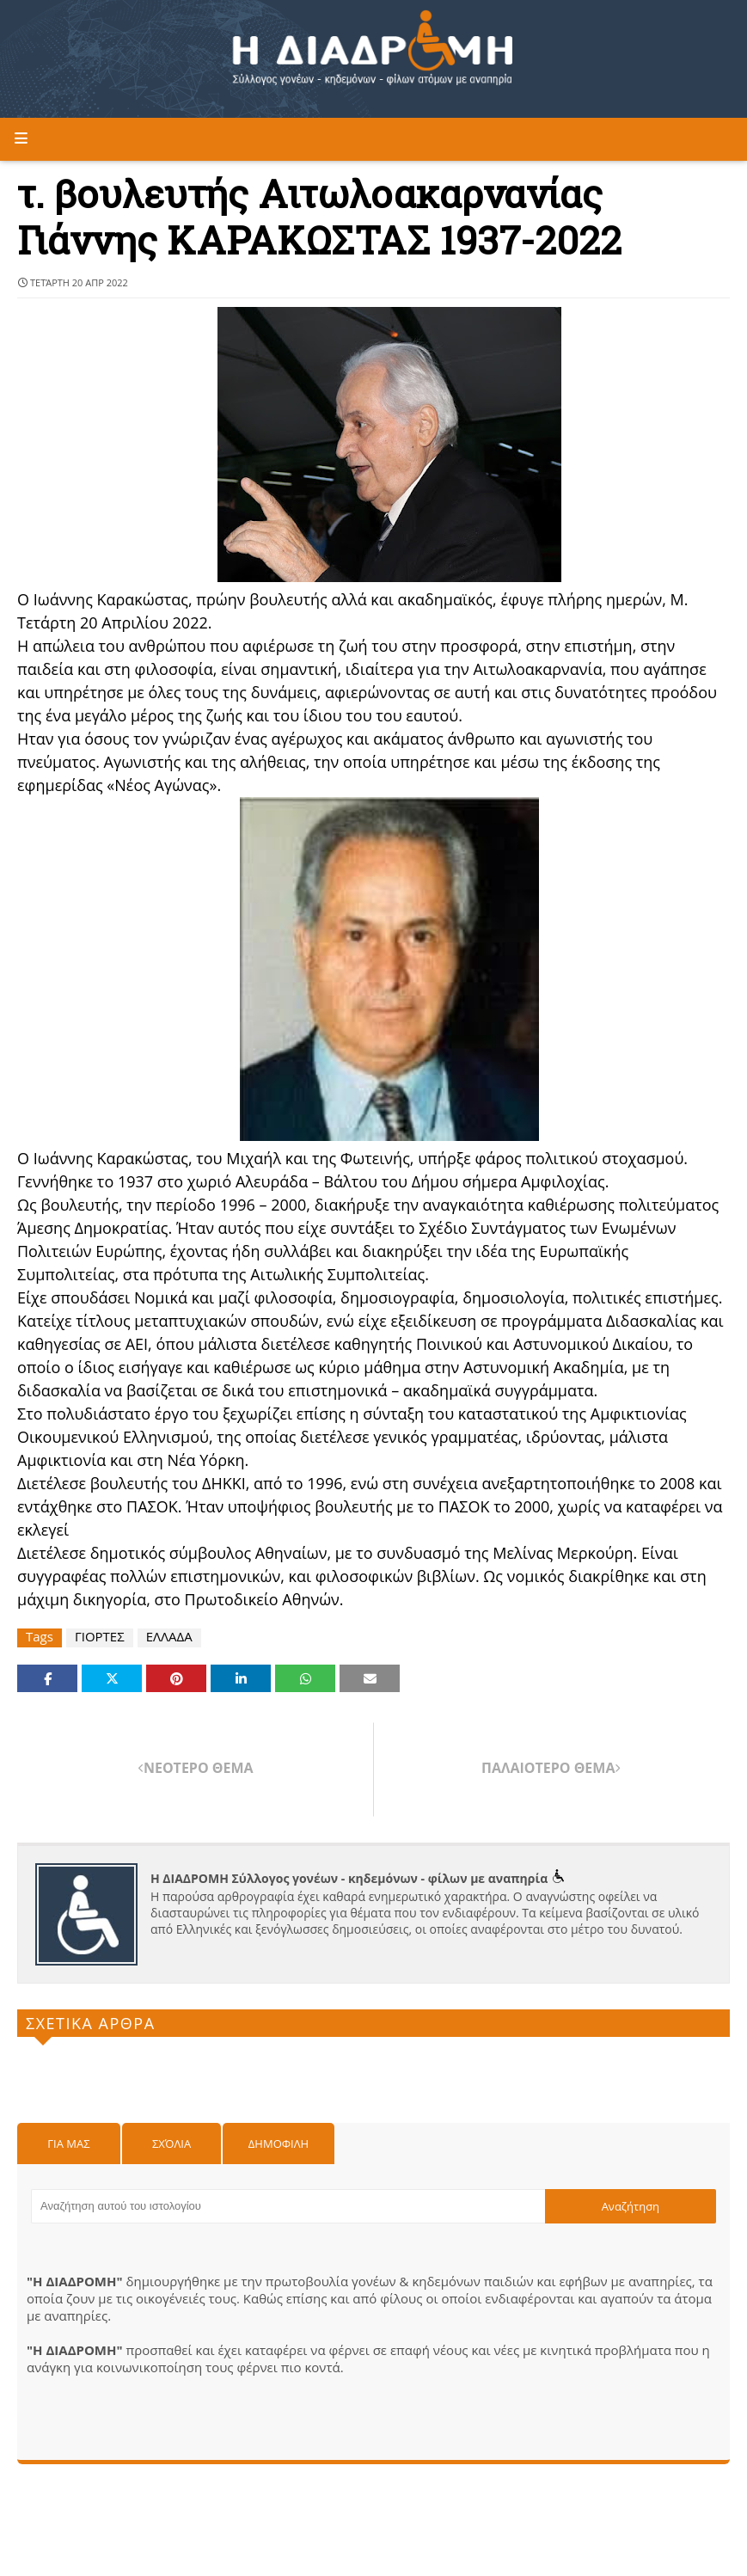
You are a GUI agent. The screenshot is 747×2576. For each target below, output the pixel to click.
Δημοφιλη (278, 2143)
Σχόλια (171, 2143)
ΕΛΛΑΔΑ (169, 1636)
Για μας (68, 2143)
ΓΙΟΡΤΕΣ (100, 1636)
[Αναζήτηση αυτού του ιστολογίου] (288, 2206)
